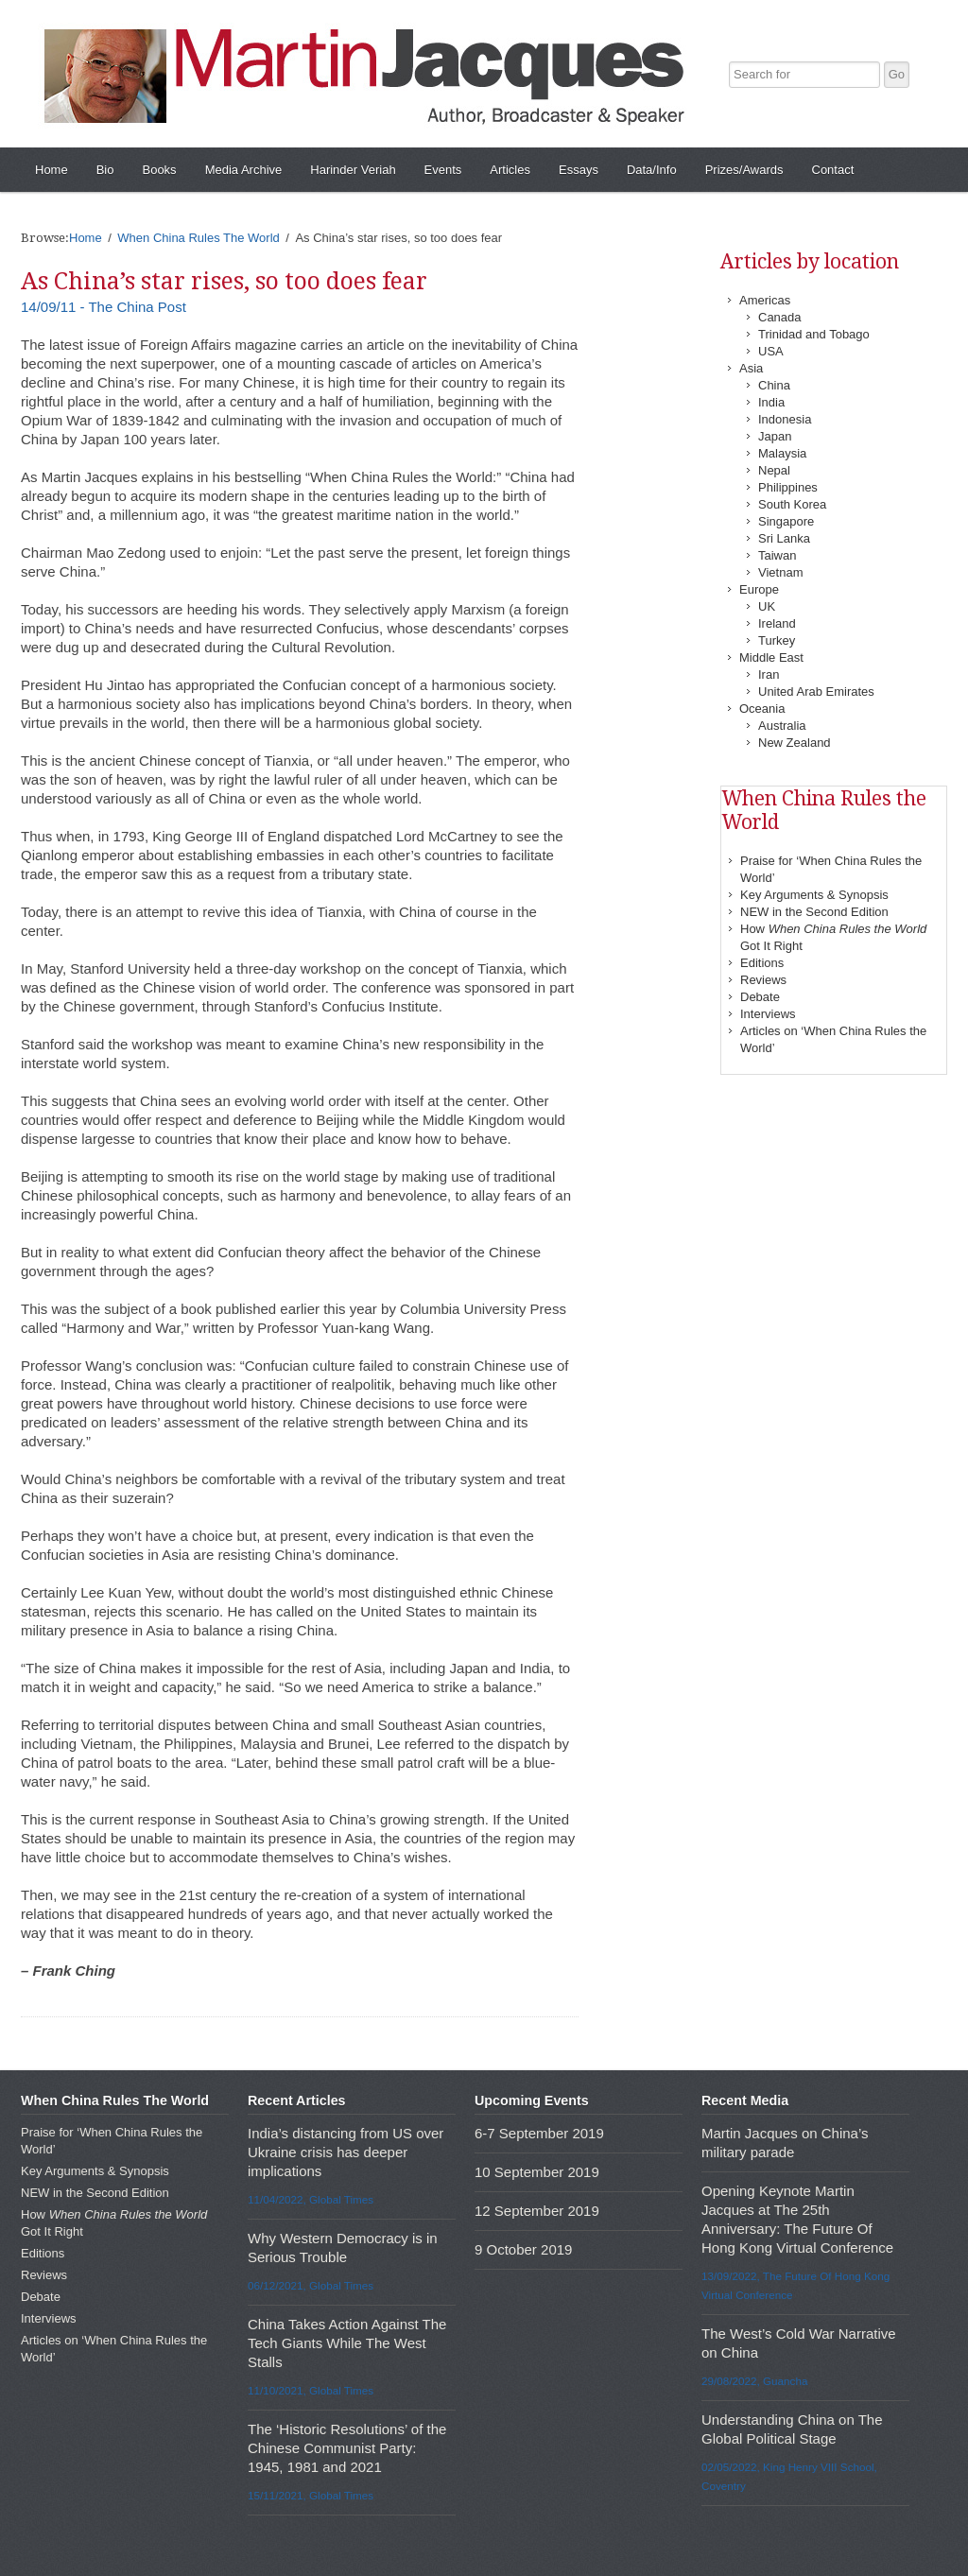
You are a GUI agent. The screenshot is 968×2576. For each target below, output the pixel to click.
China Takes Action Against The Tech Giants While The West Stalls (347, 2343)
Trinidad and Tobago (814, 334)
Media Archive (244, 170)
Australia (782, 725)
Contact (833, 170)
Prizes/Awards (744, 170)
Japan (774, 436)
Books (159, 170)
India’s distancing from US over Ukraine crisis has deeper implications (345, 2152)
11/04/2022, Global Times (310, 2199)
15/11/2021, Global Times (310, 2495)
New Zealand (794, 742)
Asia (751, 368)
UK (766, 606)
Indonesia (784, 419)
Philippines (788, 487)
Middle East (771, 657)
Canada (780, 317)
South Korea (792, 504)
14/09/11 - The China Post (103, 307)
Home (51, 170)
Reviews (763, 980)
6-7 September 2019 (539, 2133)
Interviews (768, 1014)
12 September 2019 (537, 2211)
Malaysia (782, 453)
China (774, 385)
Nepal (774, 470)
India (771, 402)
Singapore (786, 521)
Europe (759, 589)
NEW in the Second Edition (814, 912)
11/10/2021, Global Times (310, 2390)
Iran (768, 674)
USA (771, 351)
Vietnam (780, 572)
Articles (510, 170)
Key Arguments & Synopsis (814, 895)
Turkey (776, 640)
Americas (764, 300)
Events (443, 170)
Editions (762, 963)
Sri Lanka (784, 538)
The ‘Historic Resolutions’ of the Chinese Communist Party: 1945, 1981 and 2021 (347, 2448)
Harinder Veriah (352, 170)
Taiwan (777, 555)
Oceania (762, 708)
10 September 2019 (537, 2172)
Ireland (777, 623)
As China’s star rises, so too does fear (224, 281)
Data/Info (652, 170)
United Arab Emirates (816, 691)
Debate (760, 997)
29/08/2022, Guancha (754, 2381)
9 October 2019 (523, 2249)
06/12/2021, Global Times (310, 2285)
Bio (105, 170)
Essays (578, 170)
